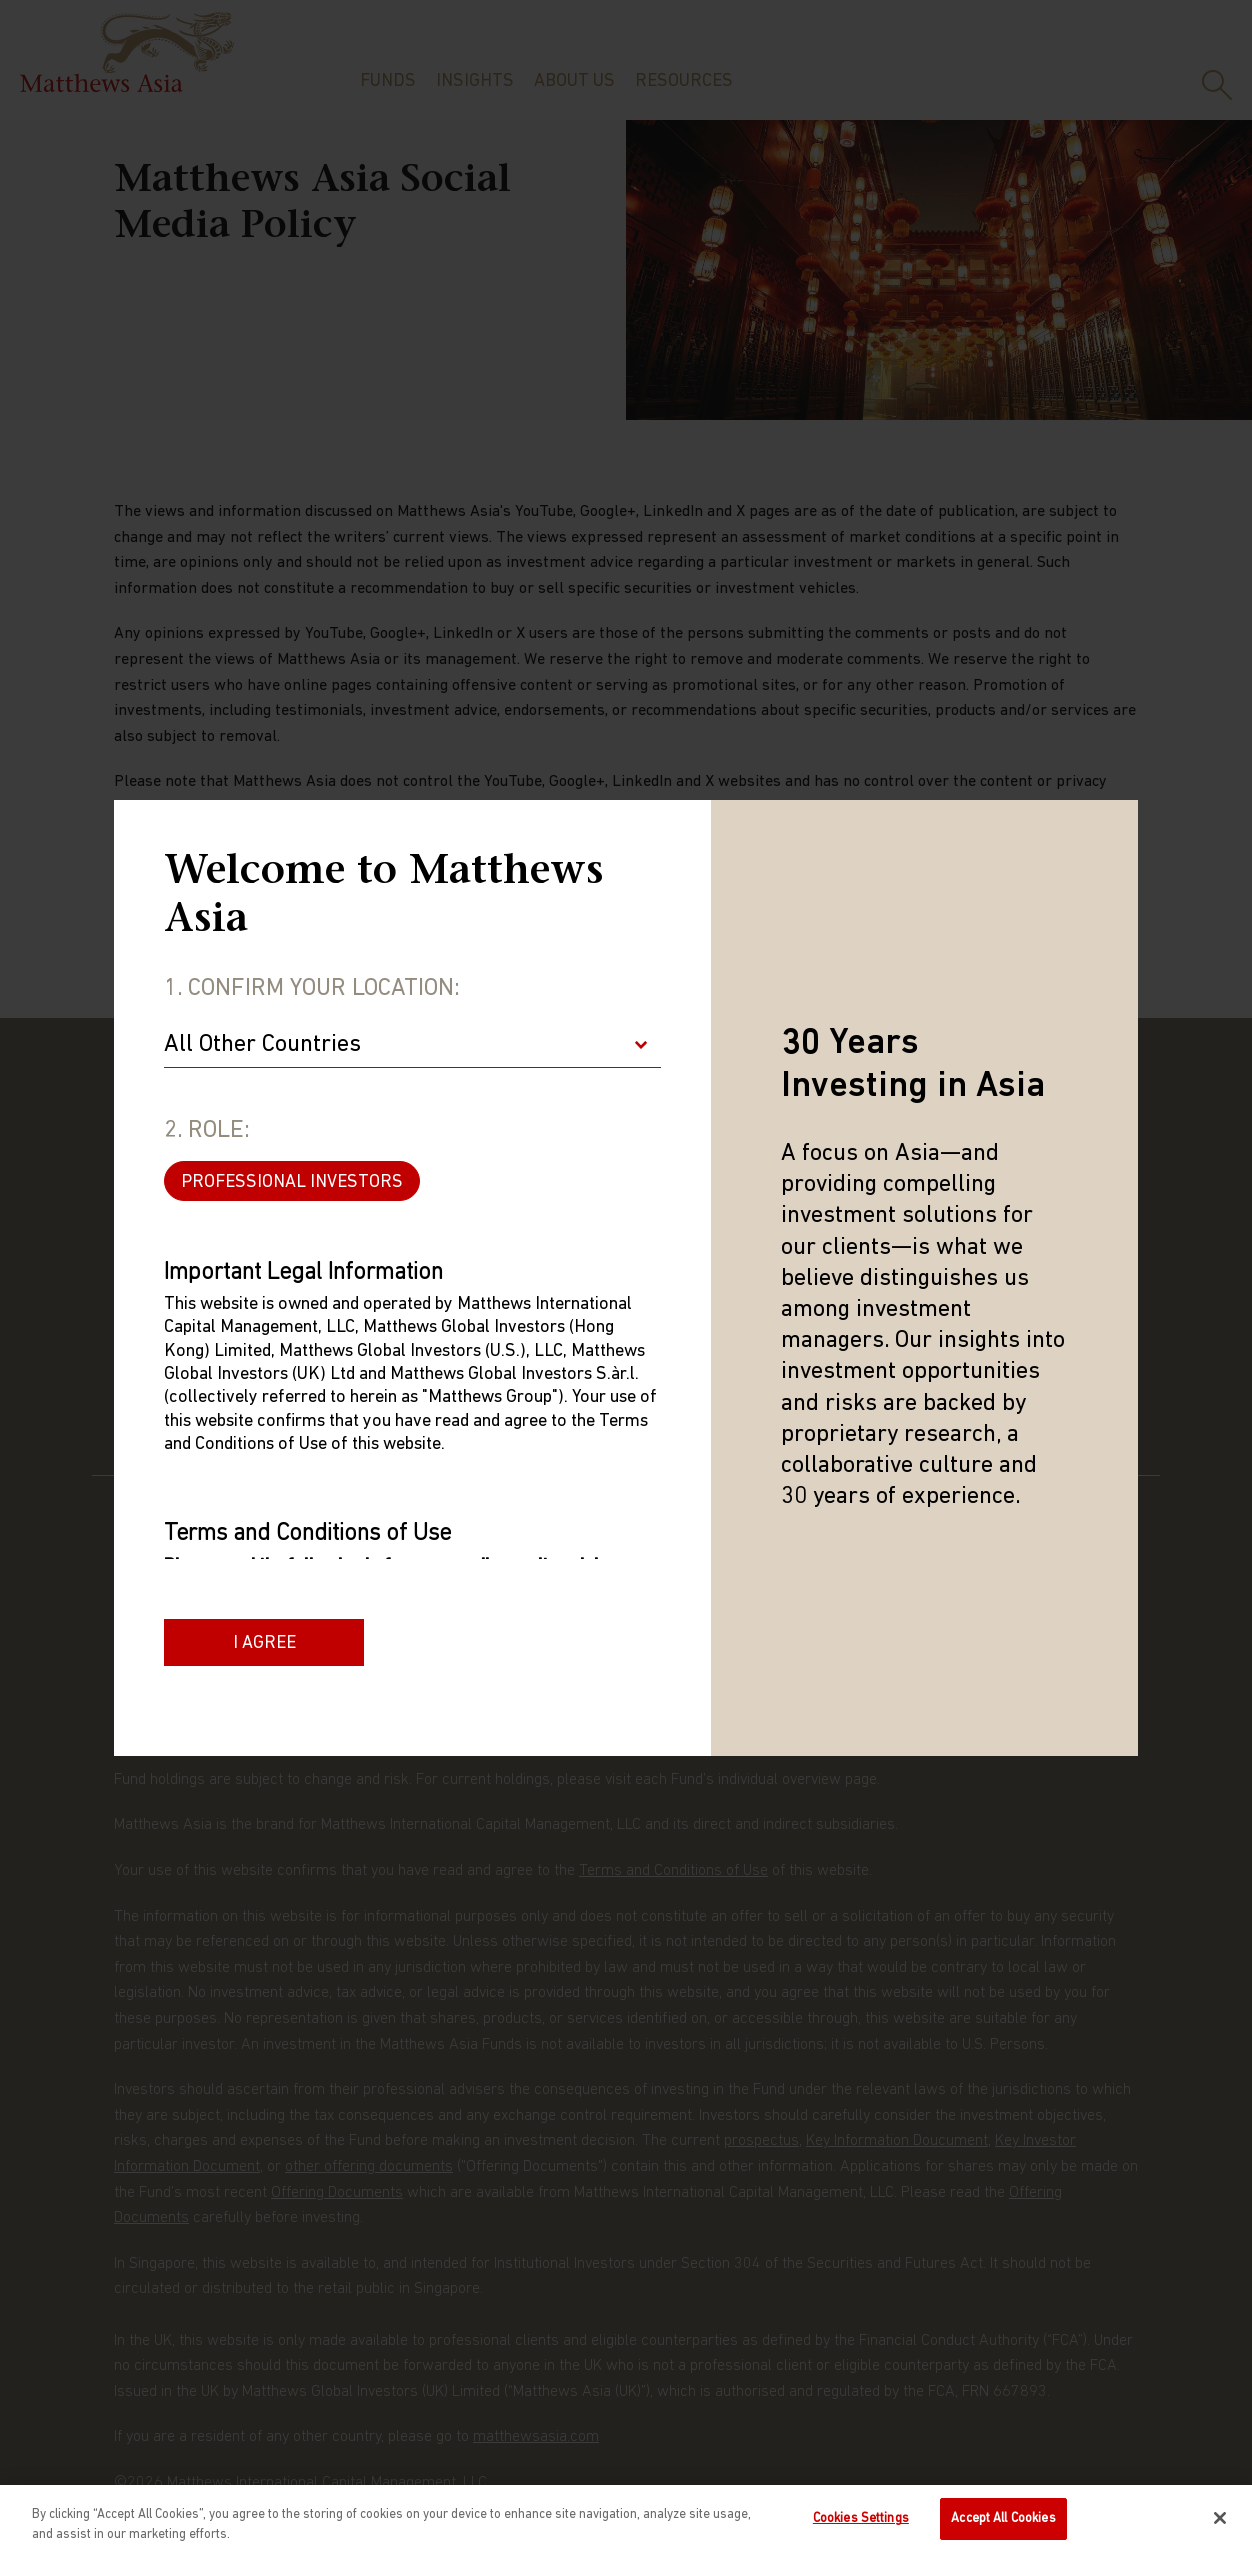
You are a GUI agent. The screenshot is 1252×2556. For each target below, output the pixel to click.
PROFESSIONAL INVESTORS (292, 1182)
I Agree (264, 1643)
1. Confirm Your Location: (312, 989)
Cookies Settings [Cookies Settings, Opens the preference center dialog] (861, 2519)
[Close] (1220, 2518)
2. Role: (207, 1131)
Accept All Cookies (1003, 2519)
